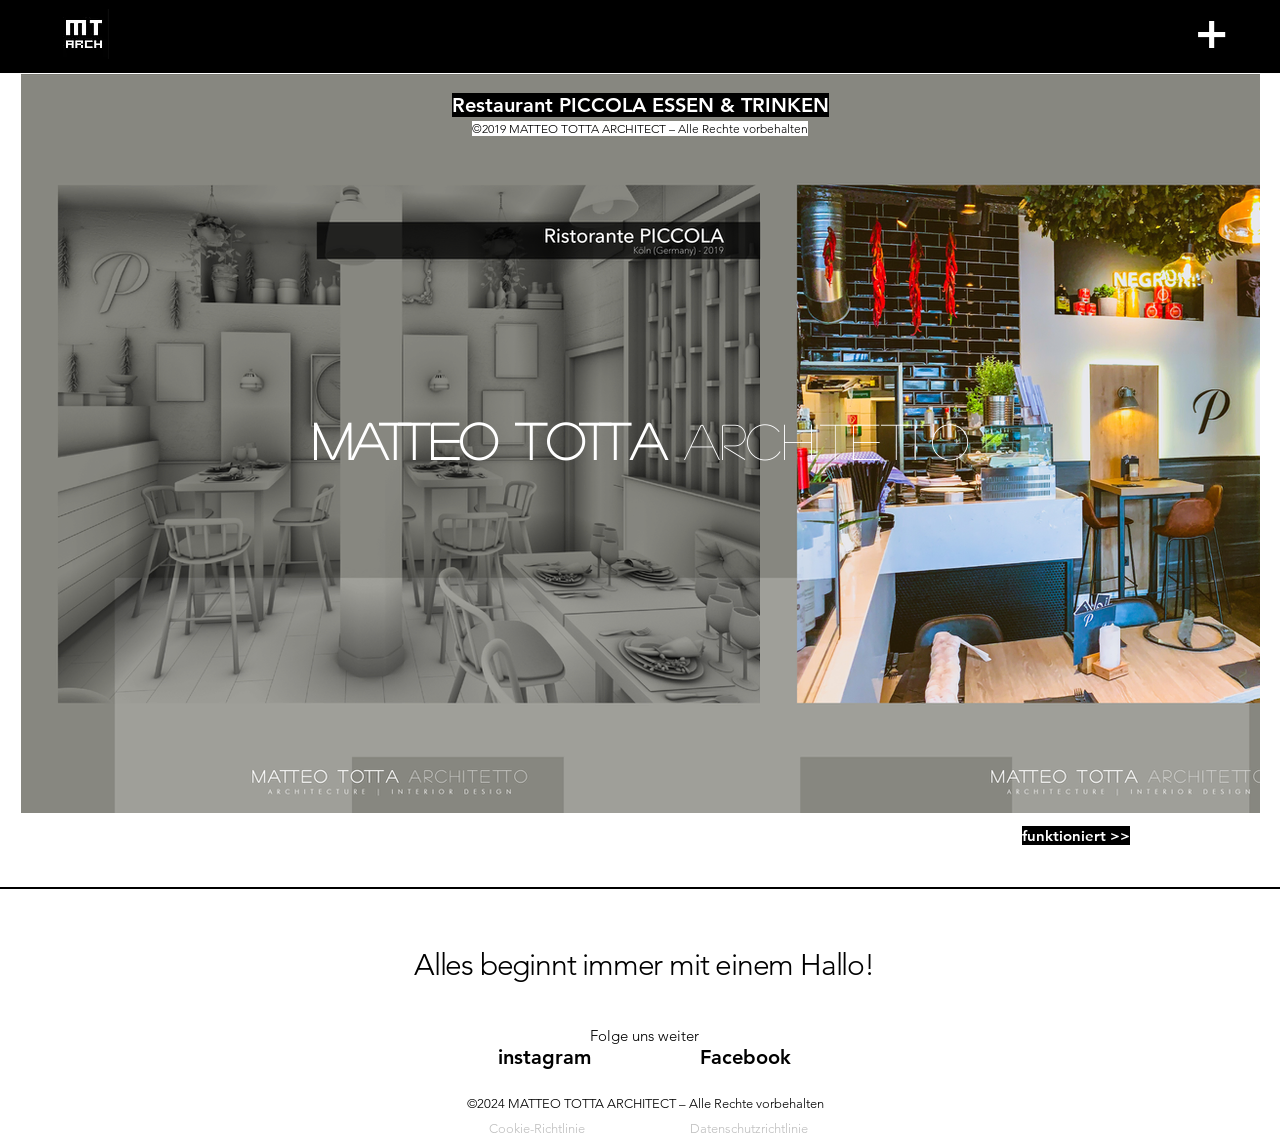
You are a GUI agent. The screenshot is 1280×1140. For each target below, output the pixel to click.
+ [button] (1210, 33)
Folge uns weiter (644, 1035)
